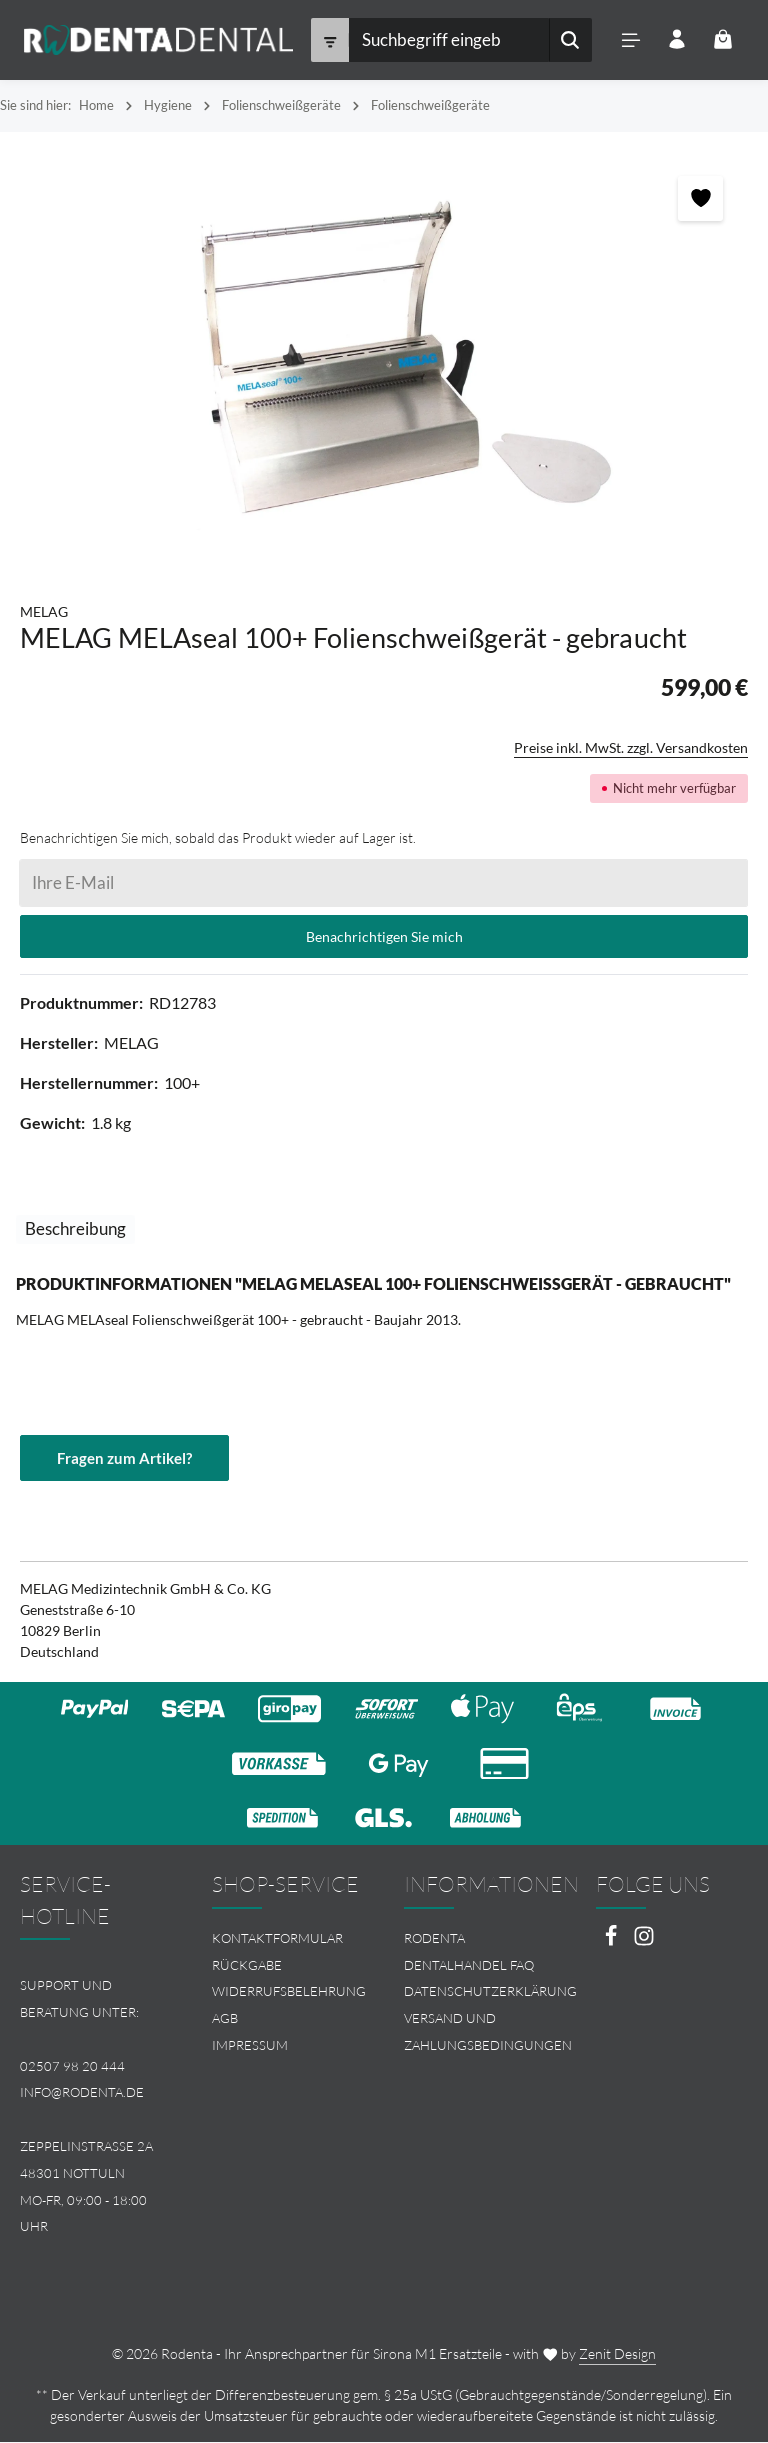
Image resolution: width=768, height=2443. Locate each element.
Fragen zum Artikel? (124, 1458)
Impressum (250, 2046)
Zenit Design (617, 2354)
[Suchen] (567, 40)
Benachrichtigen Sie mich (384, 936)
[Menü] (628, 40)
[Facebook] (612, 1942)
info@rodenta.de (82, 2093)
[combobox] (447, 40)
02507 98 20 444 (72, 2066)
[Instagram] (644, 1942)
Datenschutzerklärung (490, 1992)
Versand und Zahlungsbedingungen (488, 2032)
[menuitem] (288, 1939)
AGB (225, 2019)
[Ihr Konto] (675, 40)
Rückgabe (247, 1965)
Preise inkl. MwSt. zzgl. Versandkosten (631, 747)
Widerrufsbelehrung (289, 1992)
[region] (384, 356)
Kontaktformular (277, 1939)
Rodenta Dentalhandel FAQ (469, 1952)
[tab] (75, 1229)
